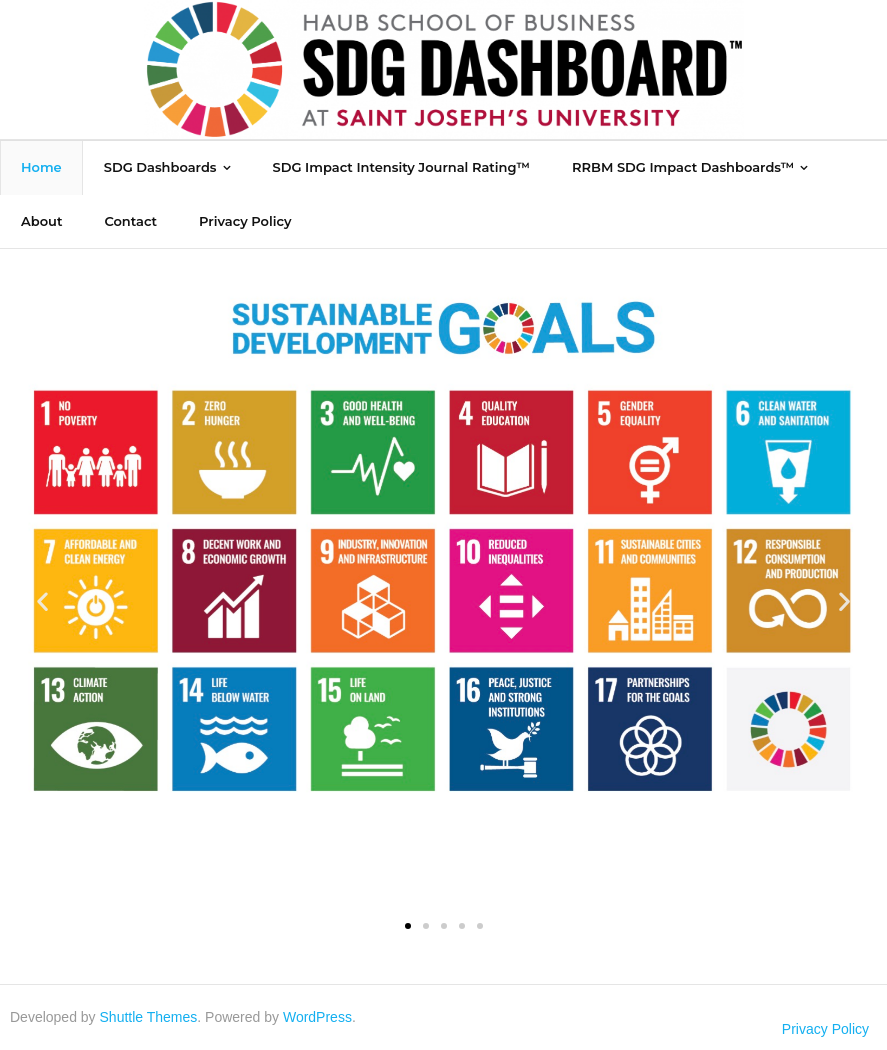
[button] (42, 601)
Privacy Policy (825, 1029)
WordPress (317, 1017)
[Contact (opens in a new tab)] (130, 221)
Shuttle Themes (149, 1017)
